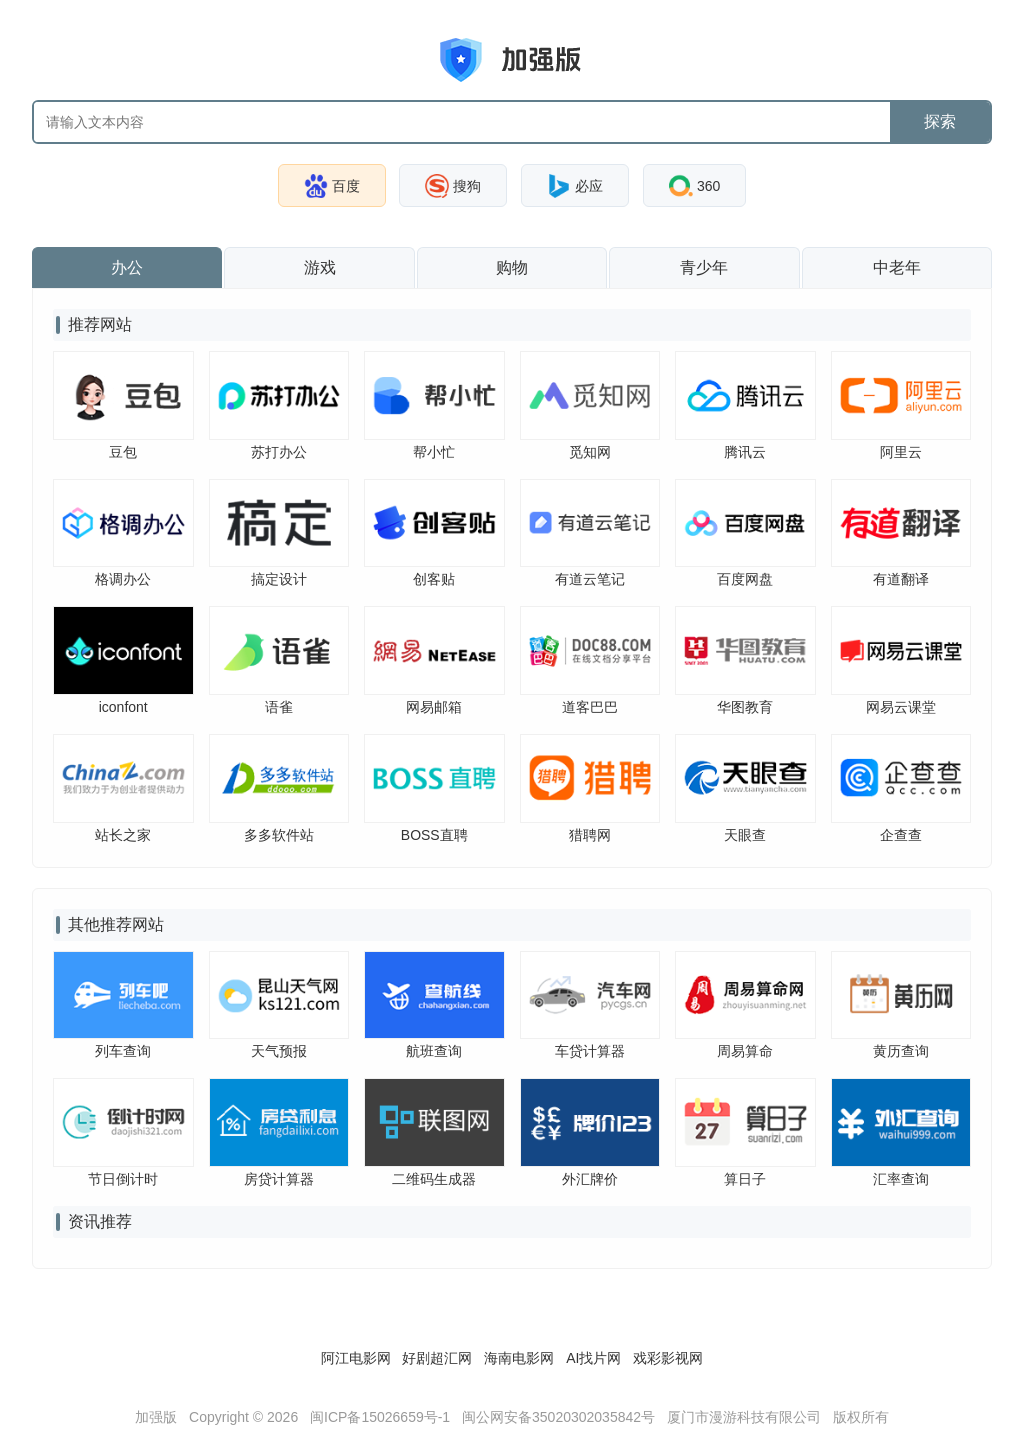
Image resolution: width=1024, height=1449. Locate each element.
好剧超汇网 (437, 1358)
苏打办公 (279, 452)
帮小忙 (434, 452)
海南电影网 (519, 1358)
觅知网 (590, 452)
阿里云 (901, 452)
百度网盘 (745, 579)
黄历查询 (901, 1051)
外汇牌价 (590, 1179)
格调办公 (123, 579)
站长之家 (123, 835)
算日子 (745, 1179)
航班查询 (434, 1051)
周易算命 (745, 1051)
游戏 (320, 267)
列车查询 (123, 1051)
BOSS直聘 (434, 835)
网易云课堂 (901, 707)
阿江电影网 (356, 1358)
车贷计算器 (590, 1051)
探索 (940, 121)
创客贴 (434, 579)
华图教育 (745, 707)
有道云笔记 (590, 579)
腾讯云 (745, 452)
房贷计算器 (279, 1179)
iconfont (123, 707)
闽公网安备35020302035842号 (558, 1417)
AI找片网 (593, 1358)
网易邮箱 (434, 707)
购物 (512, 267)
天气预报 (279, 1051)
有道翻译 (901, 579)
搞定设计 (279, 579)
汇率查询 (901, 1179)
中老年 (897, 267)
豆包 (123, 452)
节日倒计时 (123, 1179)
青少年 (704, 267)
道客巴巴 (590, 707)
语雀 (279, 707)
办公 (127, 267)
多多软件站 (279, 835)
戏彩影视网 (668, 1358)
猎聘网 (590, 835)
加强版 (156, 1417)
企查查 (901, 835)
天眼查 (745, 835)
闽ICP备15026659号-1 (380, 1417)
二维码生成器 (434, 1179)
